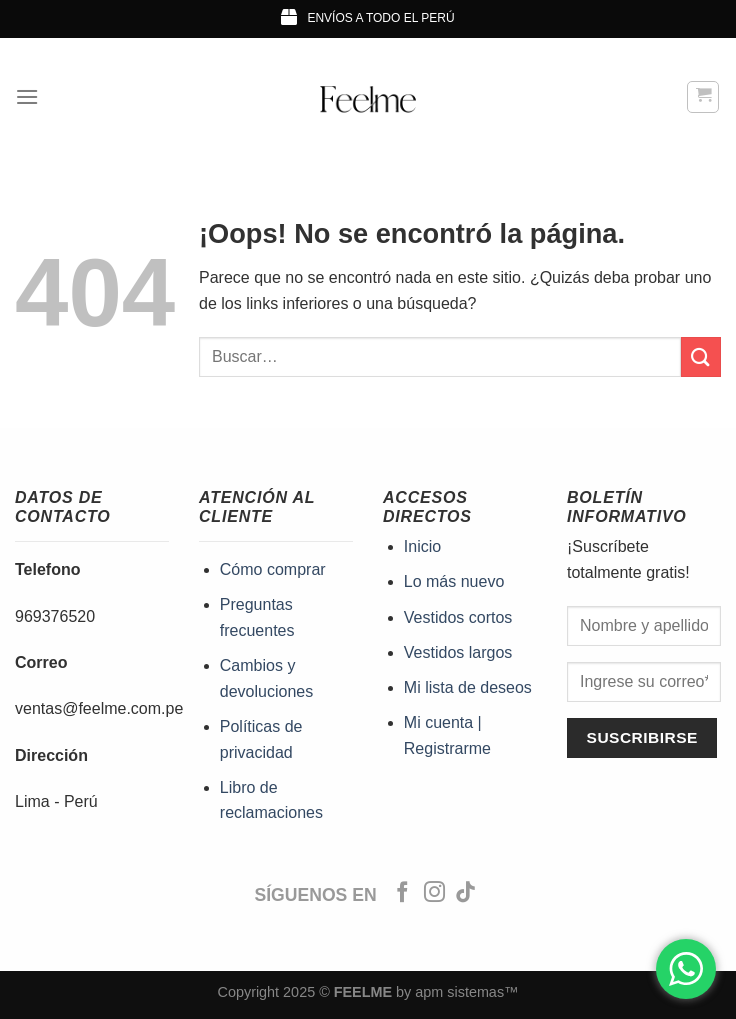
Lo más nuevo (454, 581)
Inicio (422, 546)
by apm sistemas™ (455, 992)
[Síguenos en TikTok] (465, 893)
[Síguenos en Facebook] (402, 893)
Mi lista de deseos (468, 687)
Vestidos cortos (458, 617)
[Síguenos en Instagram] (434, 893)
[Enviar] (701, 356)
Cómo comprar (273, 569)
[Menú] (27, 96)
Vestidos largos (458, 652)
